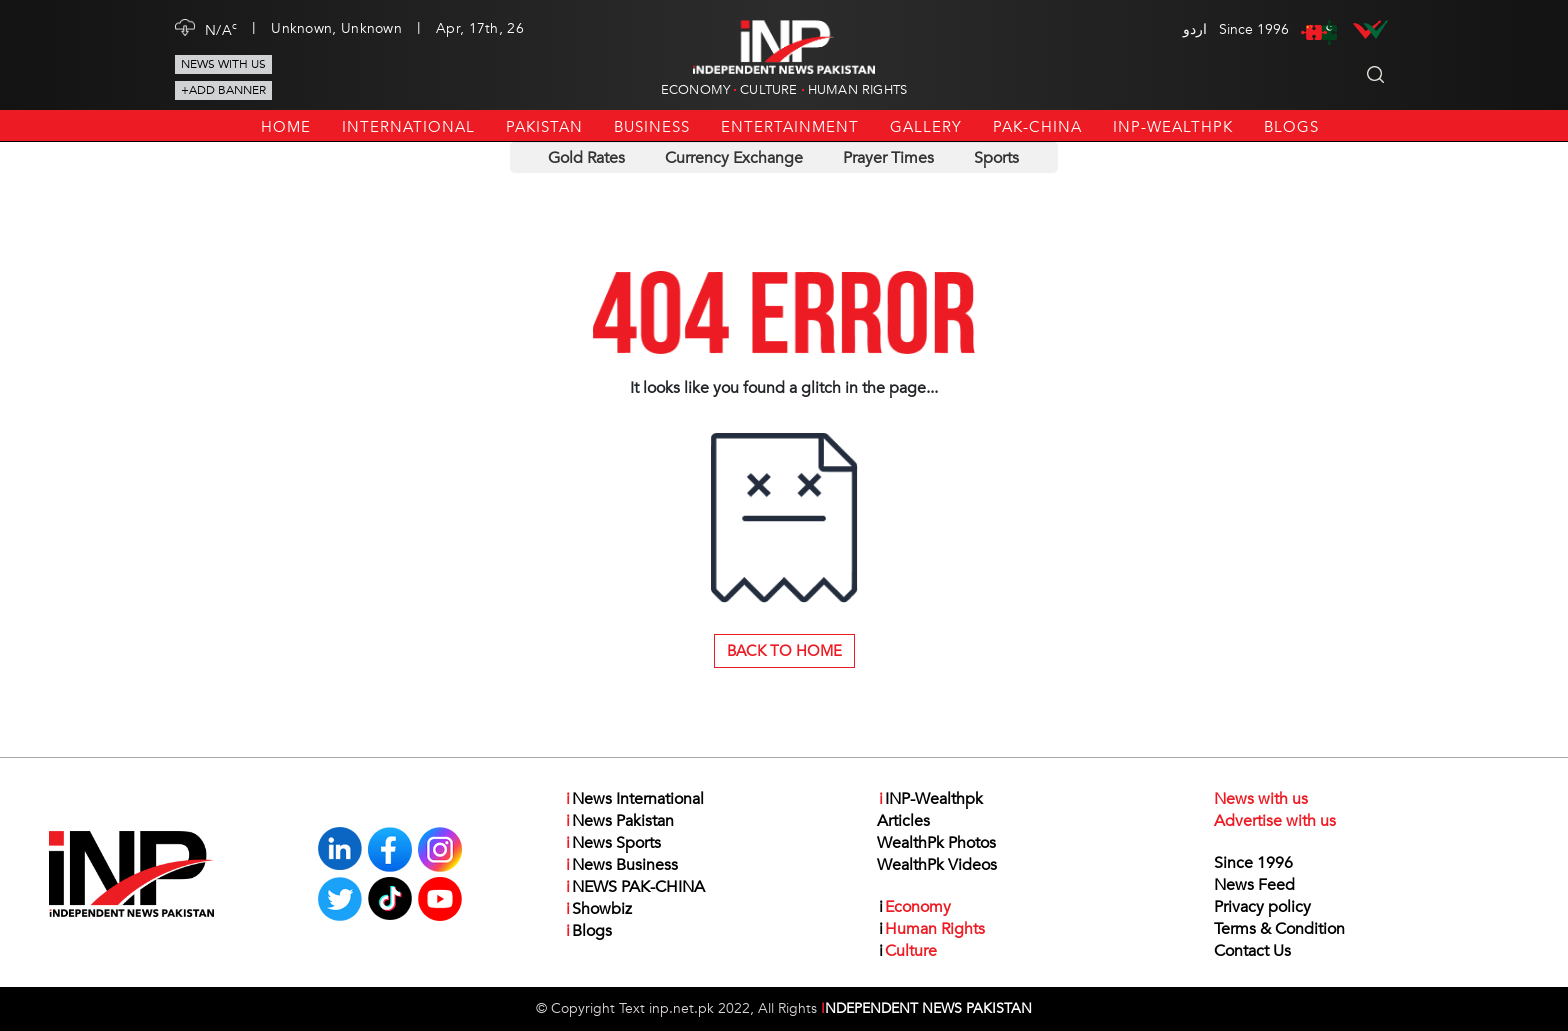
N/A (221, 29)
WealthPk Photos (936, 843)
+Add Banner (223, 90)
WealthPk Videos (937, 865)
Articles (903, 821)
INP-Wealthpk (1173, 127)
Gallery (926, 127)
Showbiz (598, 909)
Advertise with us (1275, 821)
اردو (1195, 29)
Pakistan (544, 127)
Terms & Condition (1279, 929)
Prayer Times (888, 158)
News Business (621, 865)
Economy (695, 90)
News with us (223, 64)
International (408, 127)
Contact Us (1252, 951)
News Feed (1254, 885)
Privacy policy (1262, 907)
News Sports (612, 843)
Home (286, 127)
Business (652, 127)
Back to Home (784, 651)
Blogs (1291, 127)
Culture (768, 90)
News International (634, 799)
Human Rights (857, 90)
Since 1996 (1253, 863)
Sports (996, 158)
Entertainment (790, 127)
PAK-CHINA (1037, 127)
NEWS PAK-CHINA (634, 887)
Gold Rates (586, 158)
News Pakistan (619, 821)
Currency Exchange (734, 158)
